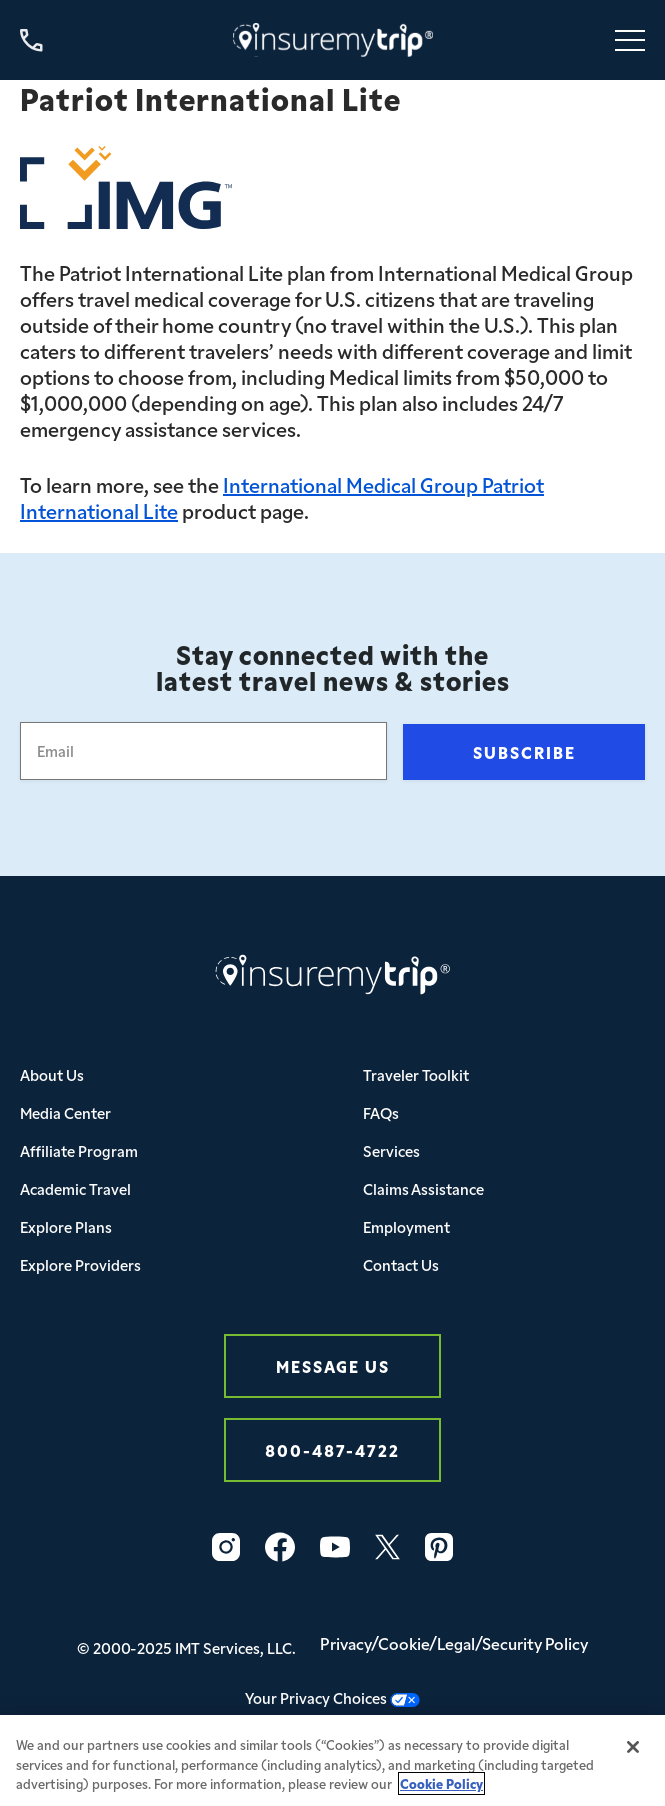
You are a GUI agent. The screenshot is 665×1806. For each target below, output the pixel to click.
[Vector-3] (226, 1547)
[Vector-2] (280, 1547)
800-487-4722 (332, 1449)
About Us (52, 1074)
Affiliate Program (79, 1150)
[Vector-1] (335, 1547)
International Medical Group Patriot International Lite (282, 497)
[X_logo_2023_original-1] (387, 1547)
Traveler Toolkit (416, 1074)
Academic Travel (75, 1188)
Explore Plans (66, 1226)
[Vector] (439, 1547)
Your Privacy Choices (332, 1697)
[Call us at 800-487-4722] (31, 40)
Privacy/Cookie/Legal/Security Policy (454, 1643)
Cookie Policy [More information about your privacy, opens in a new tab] (441, 1789)
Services (391, 1150)
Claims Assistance (423, 1188)
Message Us (333, 1365)
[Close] (633, 1753)
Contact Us (401, 1264)
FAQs (381, 1112)
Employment (406, 1226)
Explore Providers (80, 1264)
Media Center (65, 1112)
